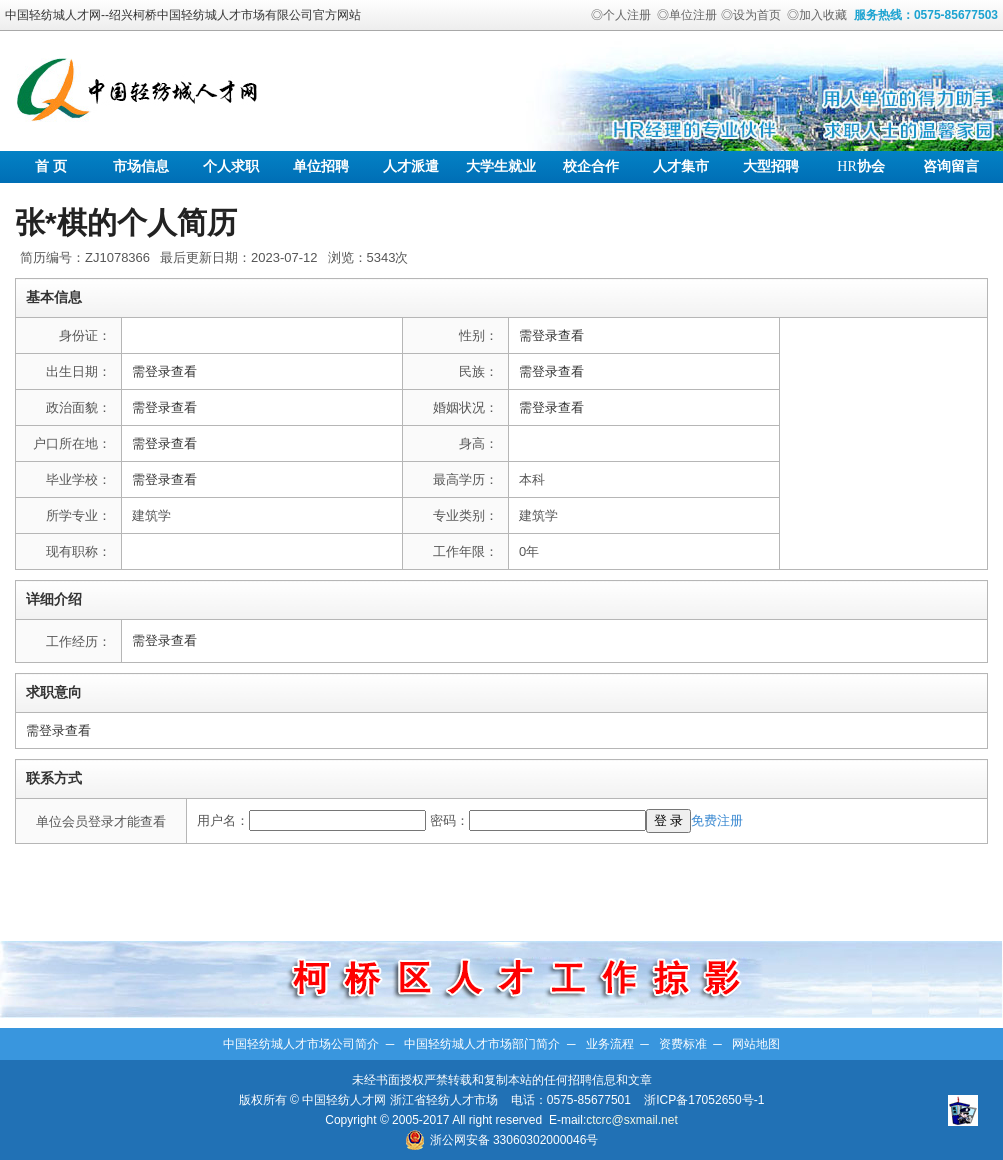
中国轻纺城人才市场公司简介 (301, 1044)
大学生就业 (501, 166)
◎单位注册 (687, 15)
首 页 (51, 166)
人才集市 (681, 166)
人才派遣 (411, 166)
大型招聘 (771, 166)
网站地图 (756, 1044)
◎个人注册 (621, 15)
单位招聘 (321, 166)
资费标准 (683, 1044)
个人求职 (231, 166)
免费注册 (717, 820)
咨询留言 (951, 166)
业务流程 (610, 1044)
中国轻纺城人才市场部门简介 (482, 1044)
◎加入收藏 (817, 15)
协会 (860, 166)
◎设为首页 (751, 15)
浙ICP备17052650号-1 (704, 1100)
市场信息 (141, 166)
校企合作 (591, 166)
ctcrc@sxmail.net (632, 1120)
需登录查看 (551, 335)
